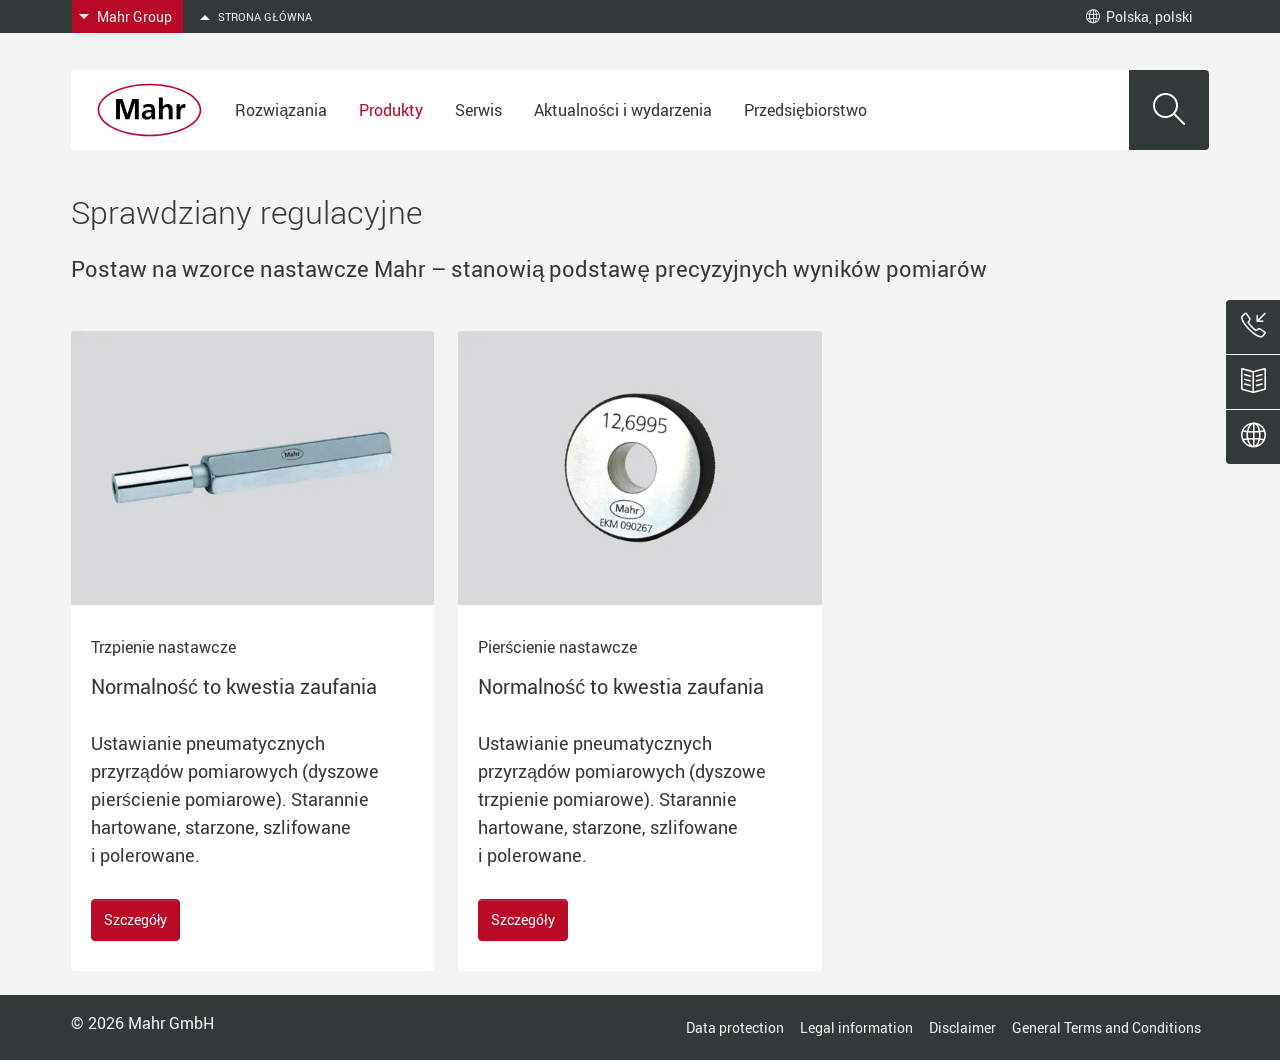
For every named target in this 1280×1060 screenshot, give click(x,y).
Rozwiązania (281, 110)
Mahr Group (134, 16)
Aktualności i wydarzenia (623, 110)
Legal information (856, 1027)
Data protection (735, 1027)
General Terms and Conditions (1106, 1027)
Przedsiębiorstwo (805, 110)
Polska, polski (1139, 16)
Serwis (478, 110)
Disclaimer (962, 1027)
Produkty (391, 110)
